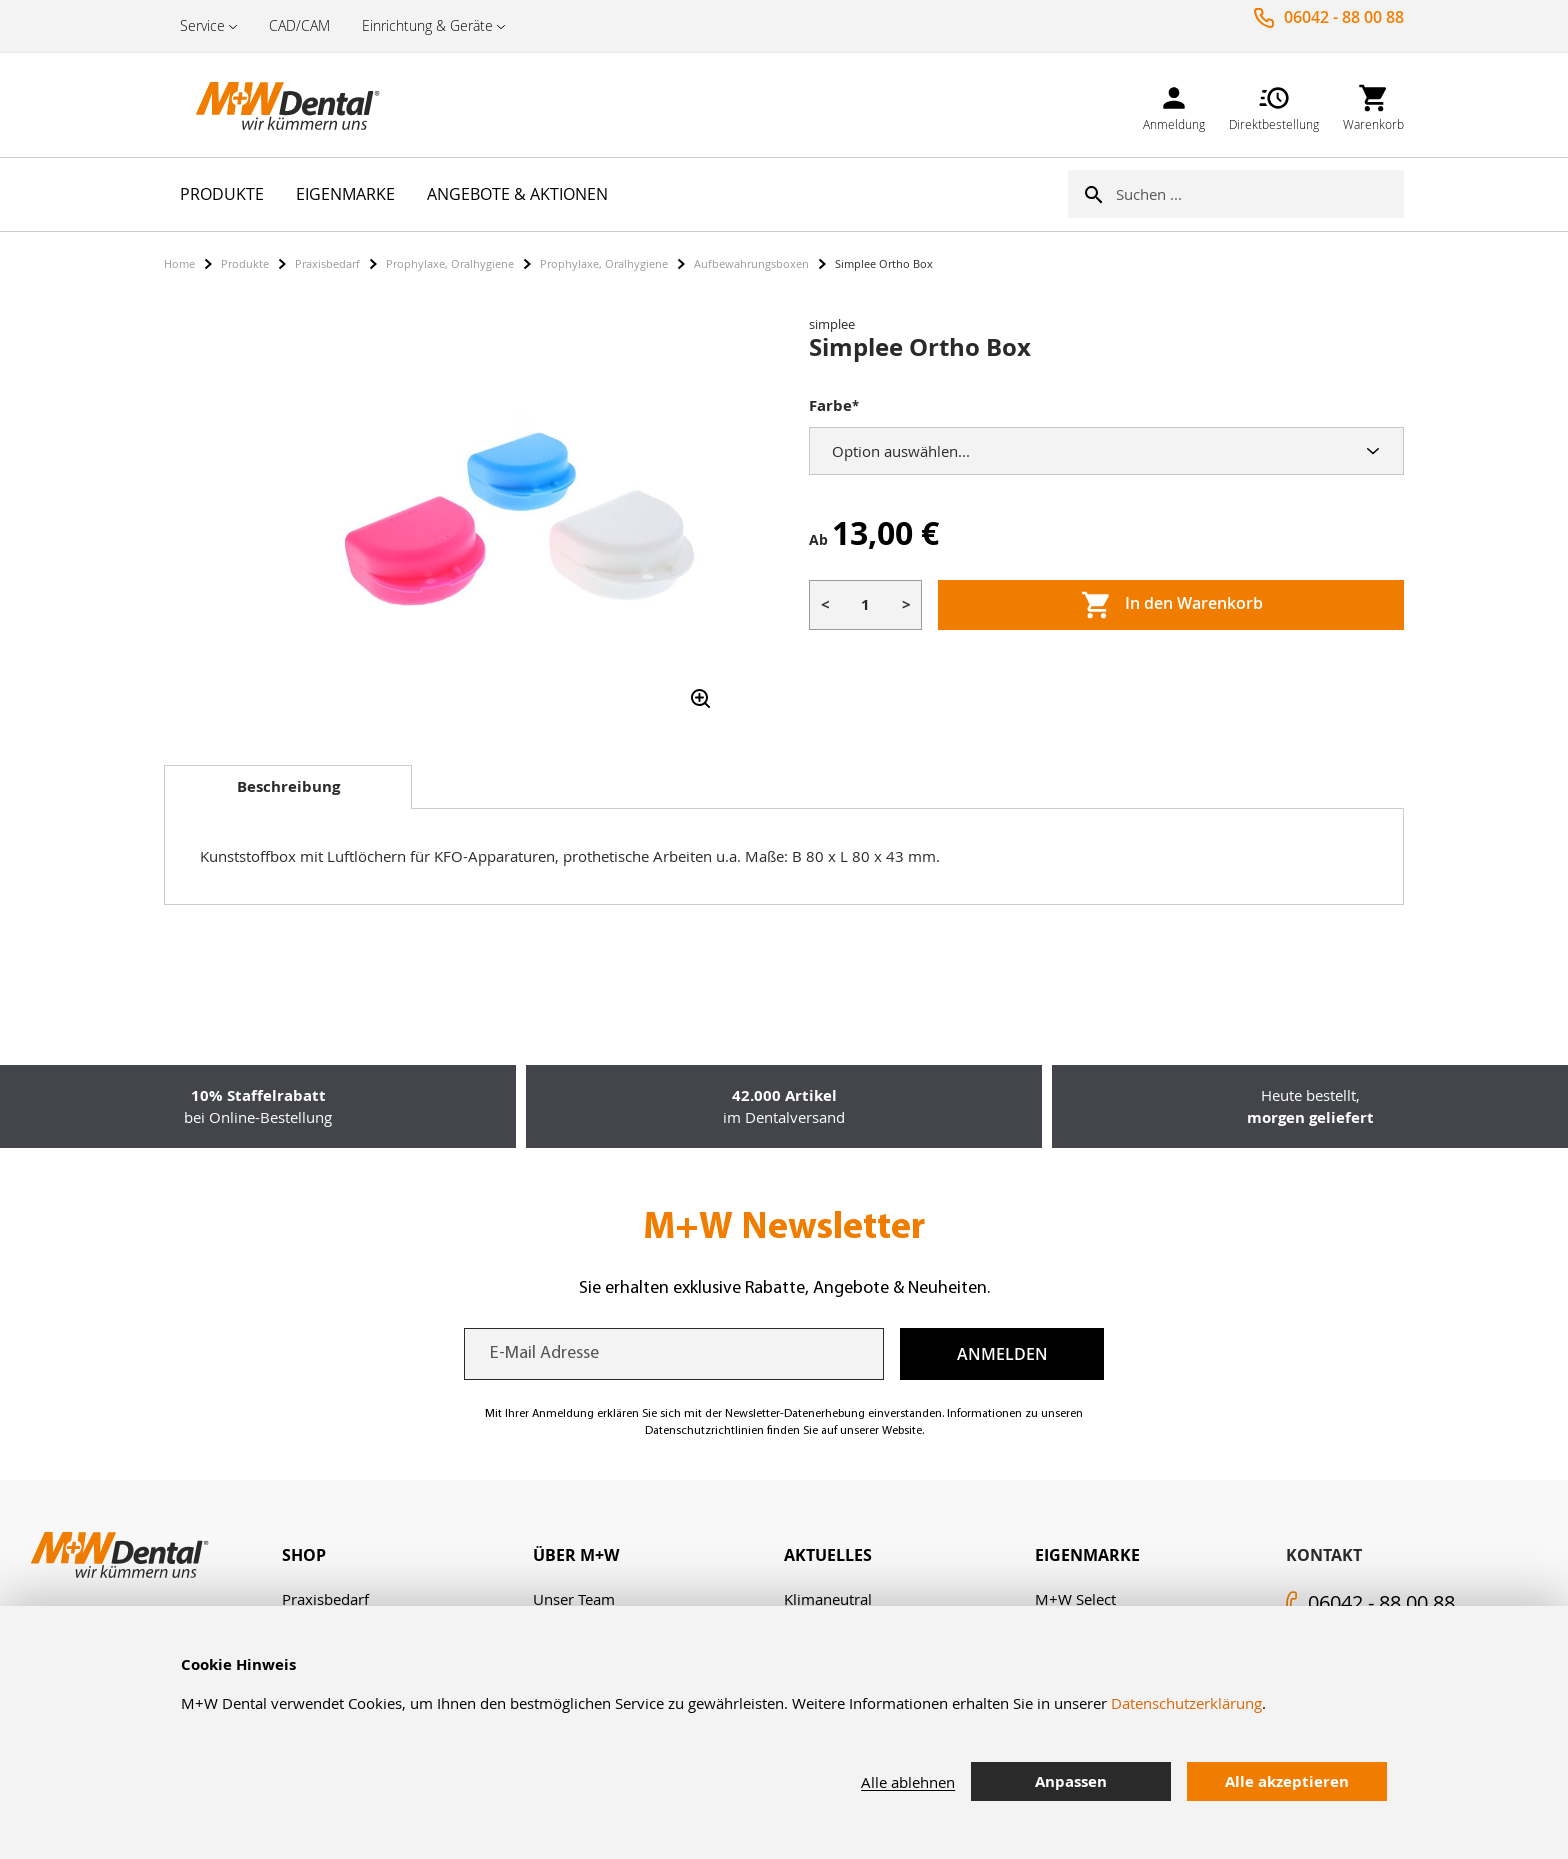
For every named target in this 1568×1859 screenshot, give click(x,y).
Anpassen (1071, 1781)
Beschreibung (288, 786)
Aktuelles (828, 1555)
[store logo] (264, 105)
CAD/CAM (299, 25)
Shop (304, 1555)
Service (202, 25)
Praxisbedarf (327, 263)
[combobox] (1260, 194)
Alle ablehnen (908, 1782)
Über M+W (576, 1555)
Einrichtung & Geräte (427, 25)
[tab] (288, 787)
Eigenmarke (1087, 1555)
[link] (1174, 104)
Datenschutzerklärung (1186, 1703)
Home (179, 263)
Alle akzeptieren (1287, 1781)
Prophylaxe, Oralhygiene (450, 263)
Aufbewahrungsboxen (751, 263)
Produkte (245, 263)
